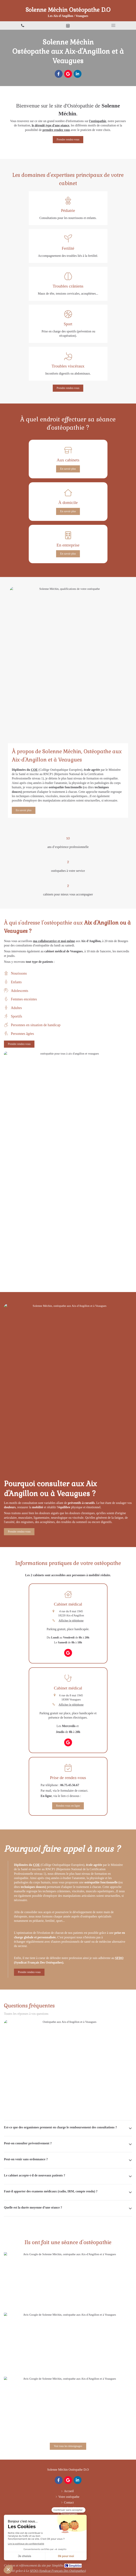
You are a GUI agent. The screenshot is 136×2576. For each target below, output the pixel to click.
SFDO (119, 1958)
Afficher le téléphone (70, 1620)
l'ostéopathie (97, 121)
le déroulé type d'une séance (50, 125)
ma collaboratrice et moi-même (54, 941)
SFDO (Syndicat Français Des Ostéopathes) (58, 2570)
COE (34, 769)
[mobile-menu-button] (113, 25)
